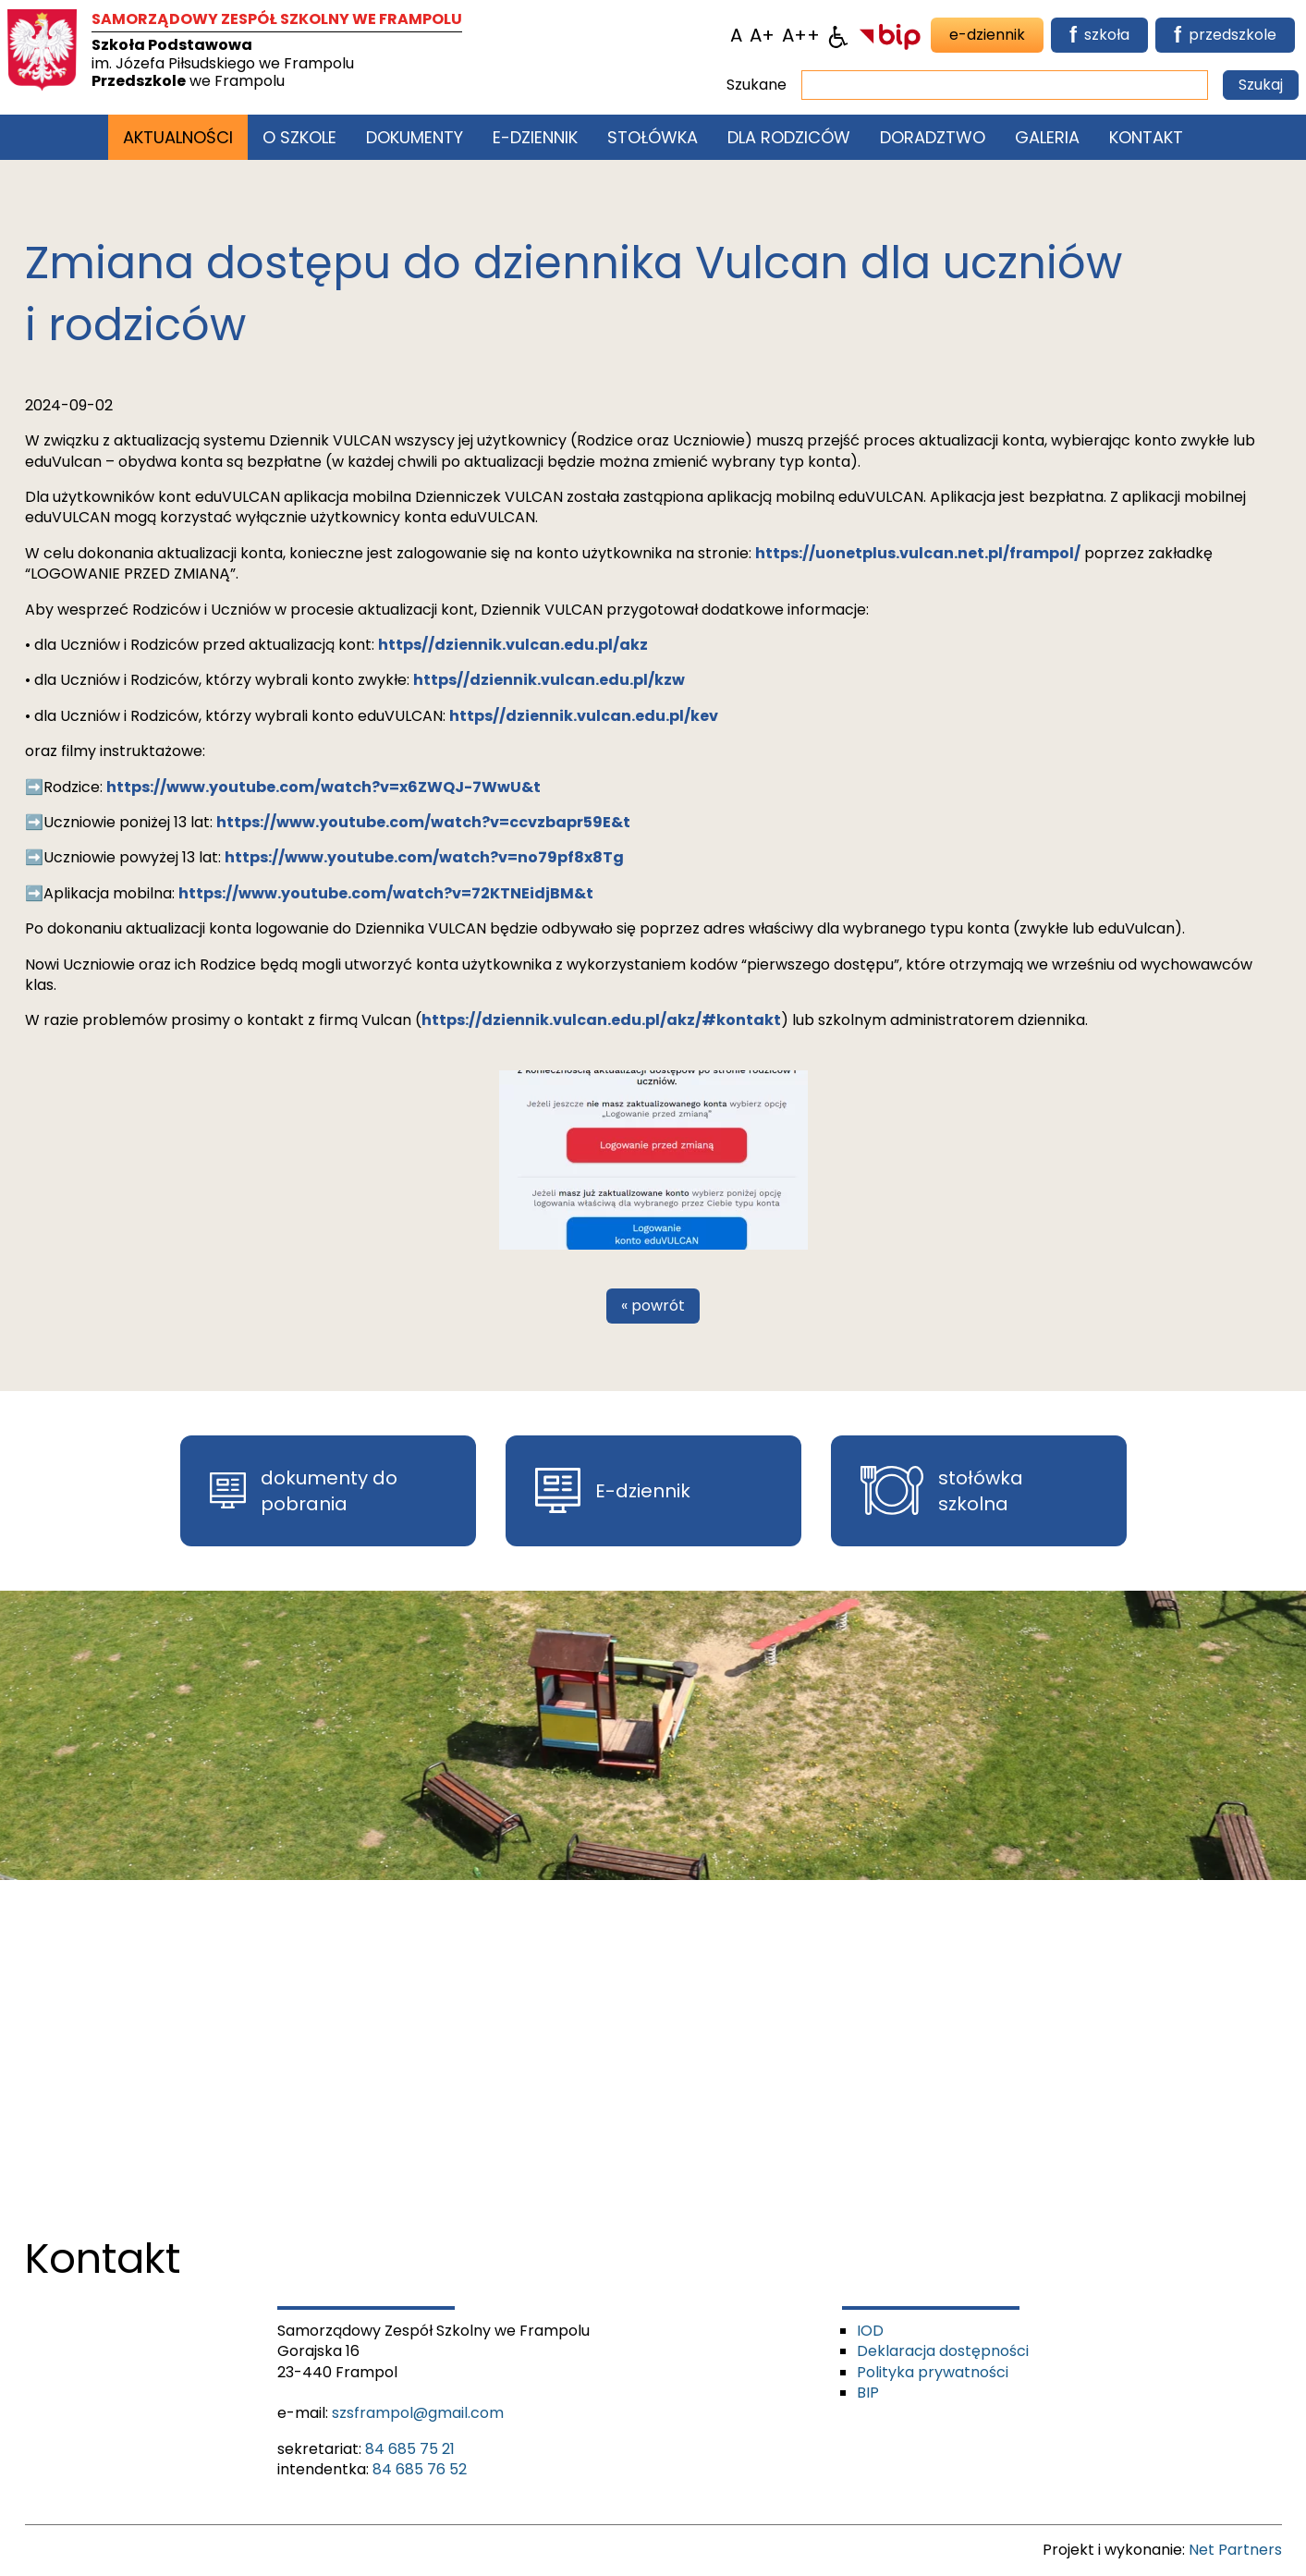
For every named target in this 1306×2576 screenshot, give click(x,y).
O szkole (299, 137)
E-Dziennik (535, 137)
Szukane (756, 85)
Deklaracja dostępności (943, 2351)
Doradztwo (932, 137)
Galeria (1047, 137)
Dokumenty (414, 137)
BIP (868, 2392)
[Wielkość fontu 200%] (801, 35)
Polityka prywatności (932, 2372)
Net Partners (1235, 2549)
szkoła (1099, 35)
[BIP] (890, 35)
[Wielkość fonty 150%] (762, 35)
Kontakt (1146, 137)
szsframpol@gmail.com (418, 2412)
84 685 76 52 (419, 2469)
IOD (870, 2330)
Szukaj (1261, 84)
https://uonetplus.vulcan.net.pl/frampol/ (917, 553)
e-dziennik (987, 34)
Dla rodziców (788, 137)
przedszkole (1225, 35)
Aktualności (178, 137)
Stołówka (652, 137)
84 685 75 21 (410, 2449)
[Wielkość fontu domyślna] (736, 35)
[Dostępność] (838, 35)
